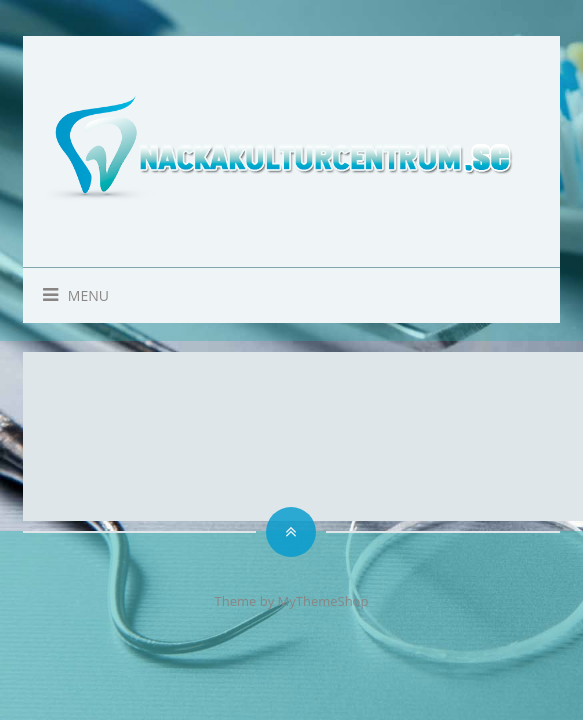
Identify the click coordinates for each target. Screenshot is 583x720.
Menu (66, 295)
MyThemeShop (323, 601)
